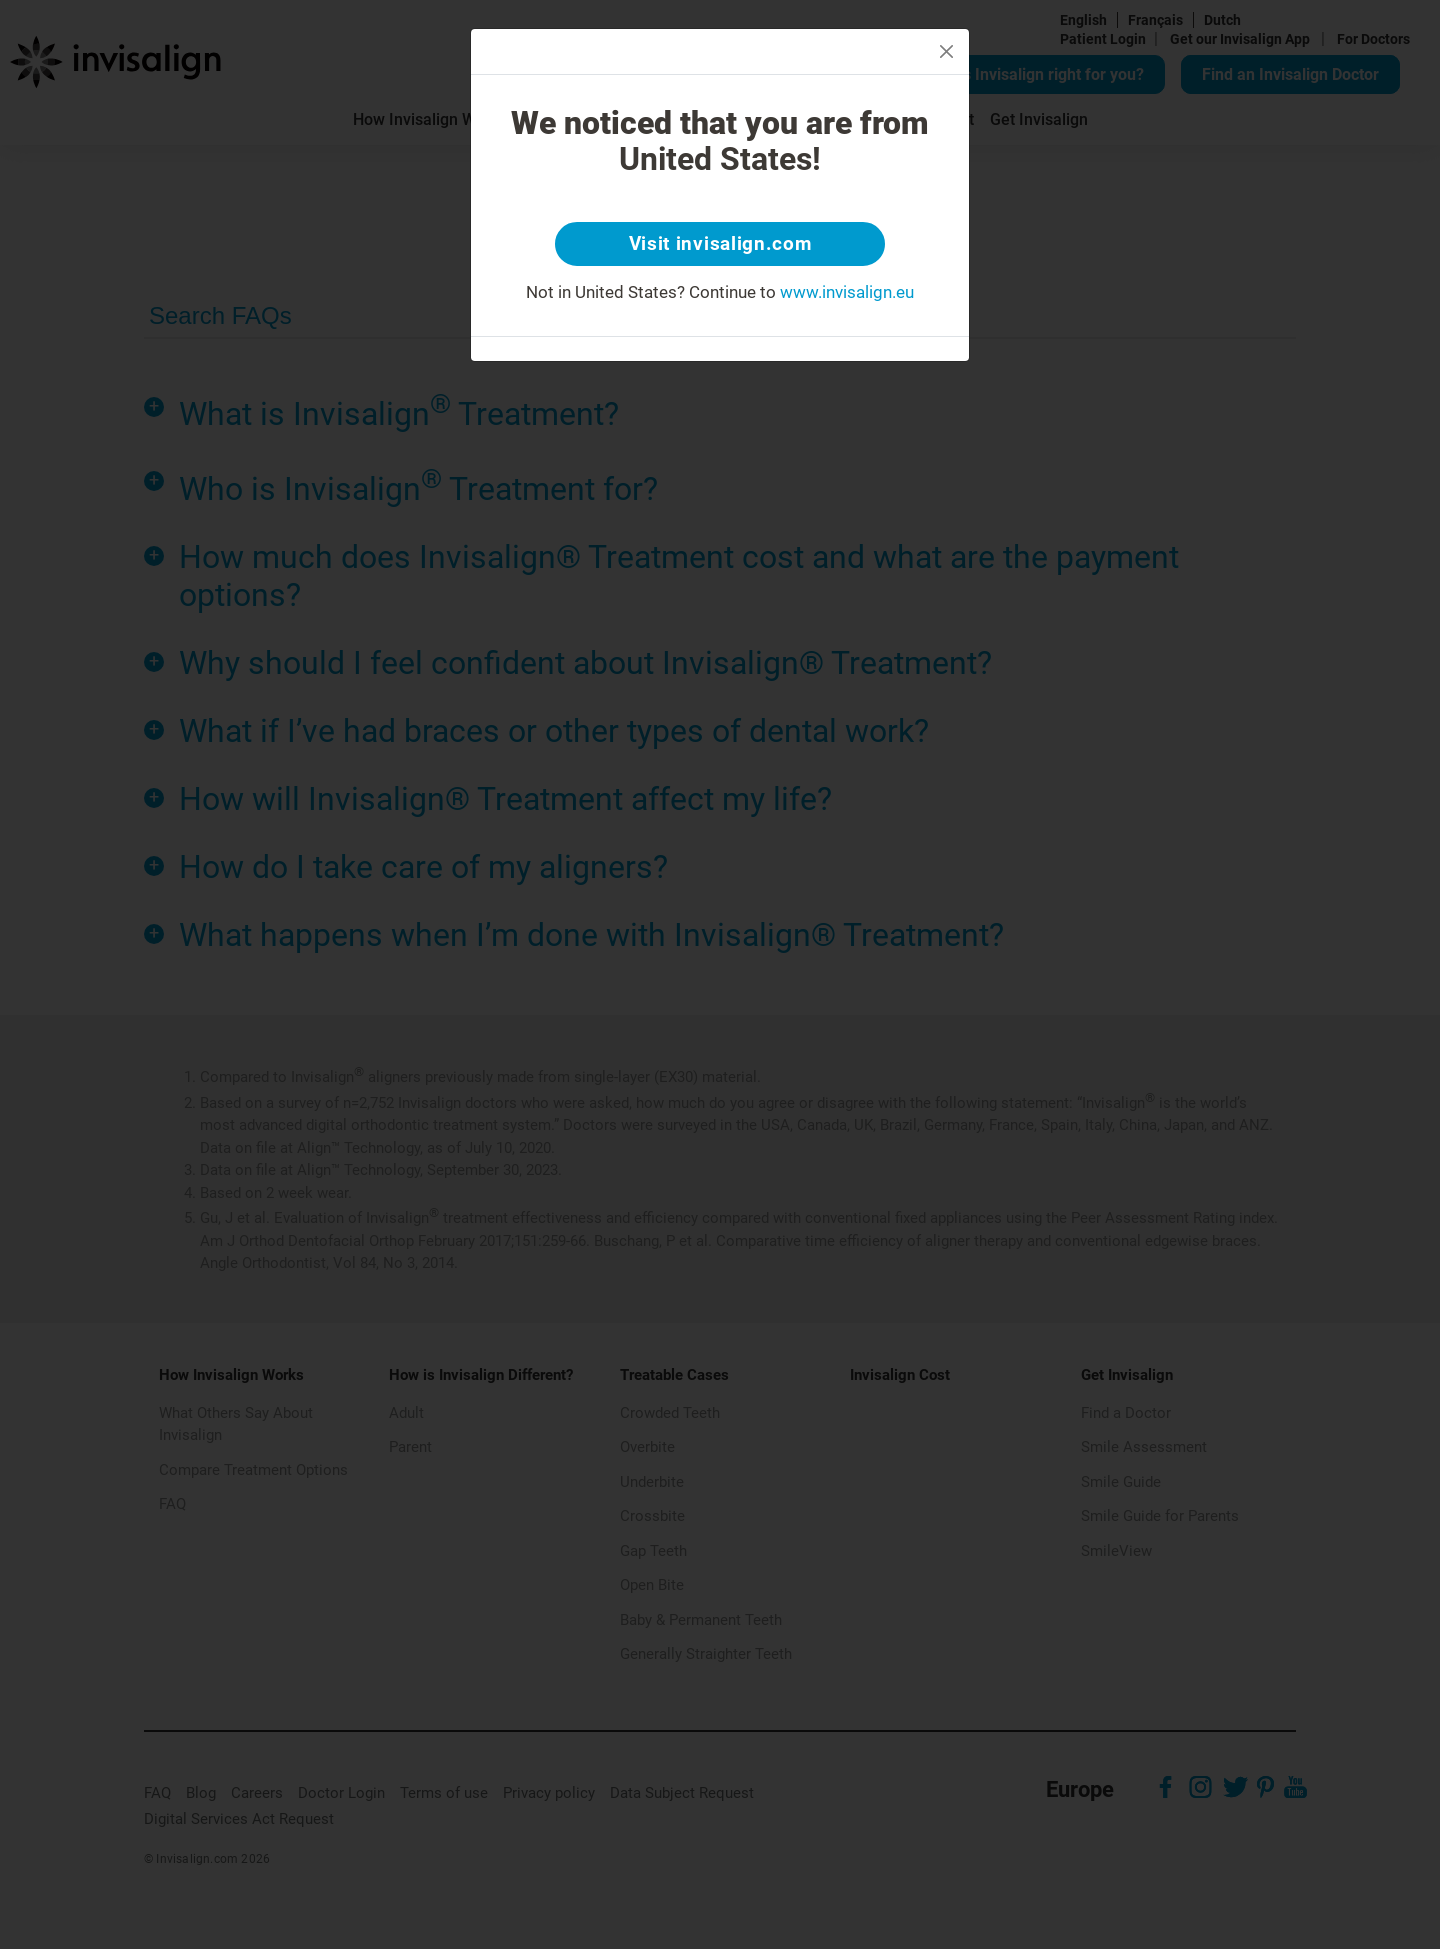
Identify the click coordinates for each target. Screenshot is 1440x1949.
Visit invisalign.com (720, 245)
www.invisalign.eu (847, 294)
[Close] (946, 51)
